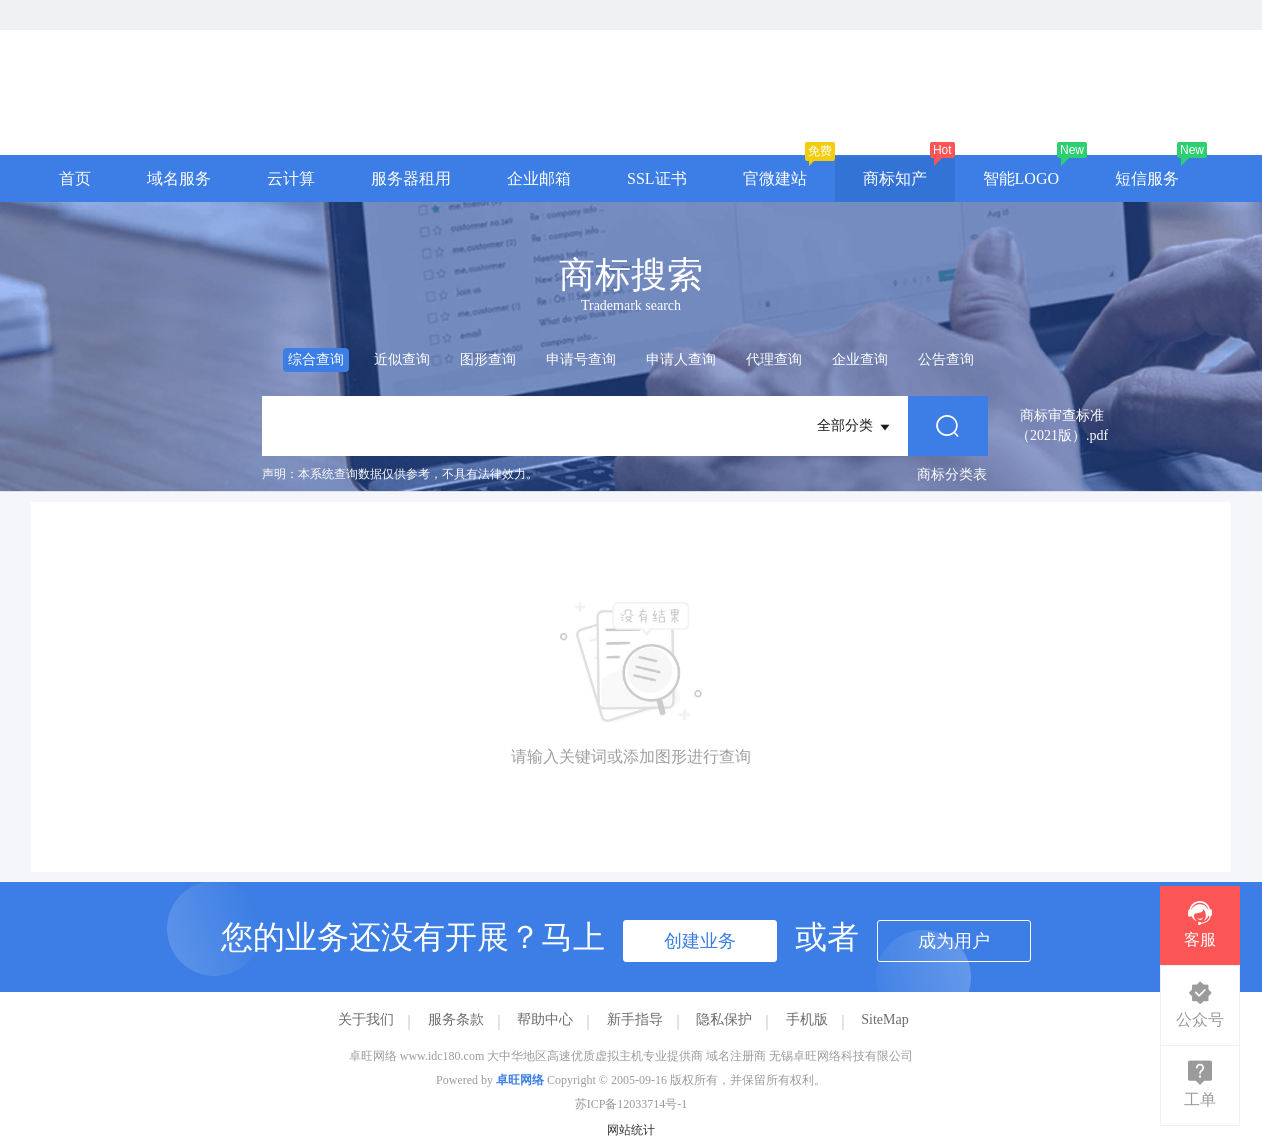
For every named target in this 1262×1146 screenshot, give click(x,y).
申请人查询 (681, 359)
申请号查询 (581, 359)
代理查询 (774, 359)
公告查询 (946, 359)
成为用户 (954, 941)
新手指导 (635, 1019)
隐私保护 (724, 1019)
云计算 (291, 178)
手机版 (807, 1019)
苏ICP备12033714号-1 (631, 1104)
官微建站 (775, 178)
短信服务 (1147, 178)
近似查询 (402, 359)
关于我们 (366, 1019)
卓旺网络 (520, 1080)
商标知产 (895, 178)
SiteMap (884, 1019)
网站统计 (631, 1130)
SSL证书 (657, 178)
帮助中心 (545, 1019)
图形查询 (488, 359)
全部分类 (855, 427)
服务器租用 (411, 178)
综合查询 (316, 359)
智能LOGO (1021, 178)
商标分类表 (952, 474)
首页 (75, 178)
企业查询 (860, 359)
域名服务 (179, 178)
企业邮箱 (539, 178)
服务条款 (456, 1019)
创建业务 (700, 941)
